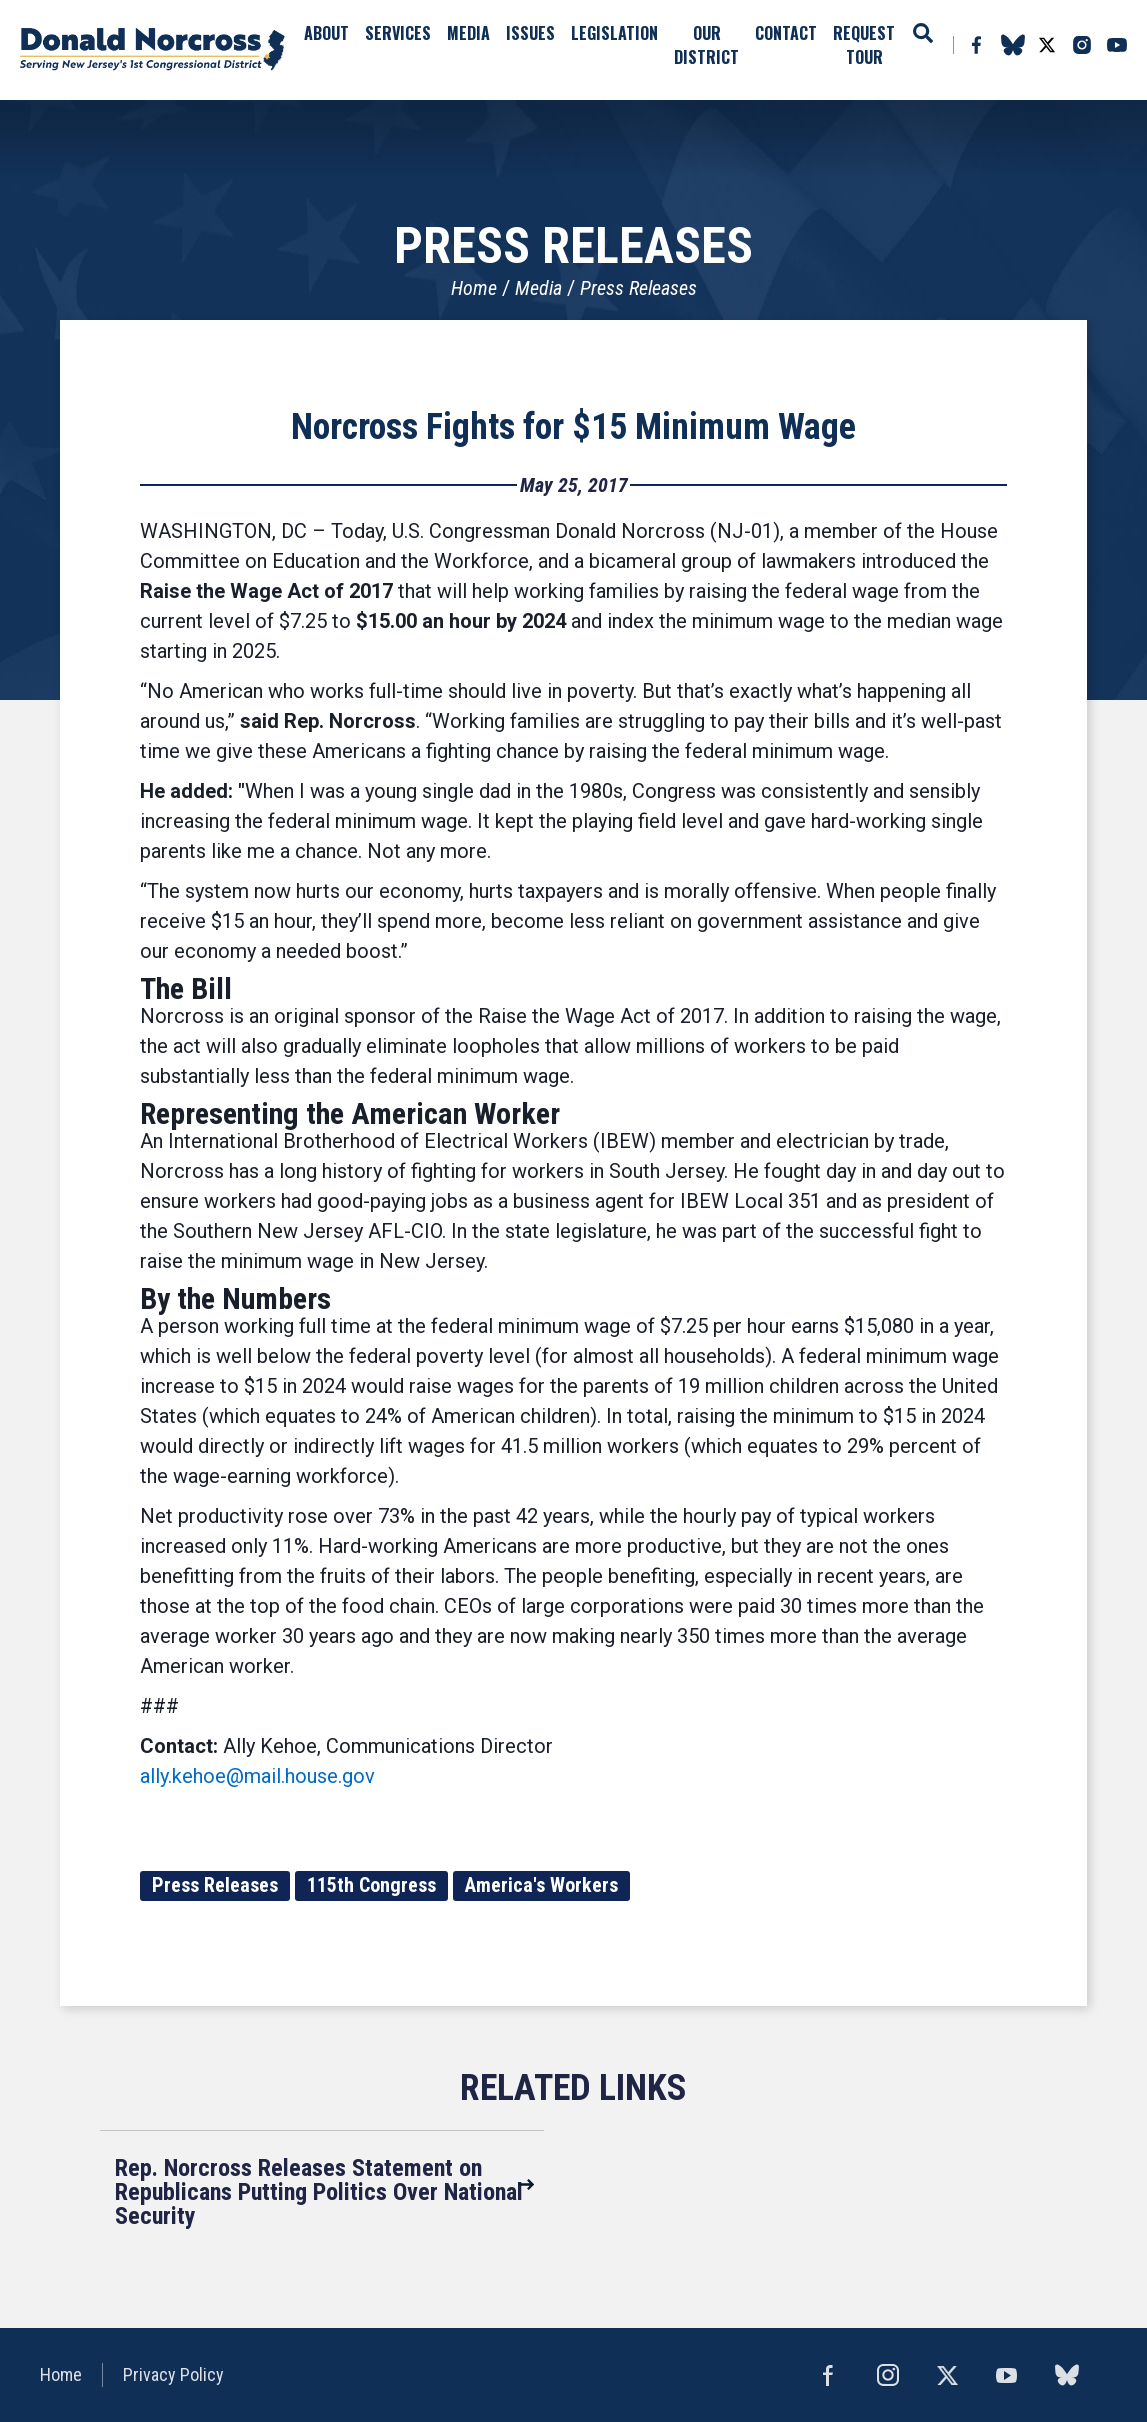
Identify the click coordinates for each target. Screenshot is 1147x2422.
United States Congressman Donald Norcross (152, 50)
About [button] (326, 33)
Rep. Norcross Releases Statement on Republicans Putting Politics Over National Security (319, 2192)
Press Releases (638, 288)
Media (538, 288)
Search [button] (923, 33)
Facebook (976, 45)
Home (474, 288)
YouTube (1117, 45)
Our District (706, 45)
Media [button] (468, 33)
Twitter (1047, 45)
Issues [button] (530, 33)
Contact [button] (786, 33)
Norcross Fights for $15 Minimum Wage (573, 427)
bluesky (1012, 45)
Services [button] (398, 33)
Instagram (1082, 45)
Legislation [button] (614, 33)
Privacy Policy (173, 2374)
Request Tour (864, 45)
